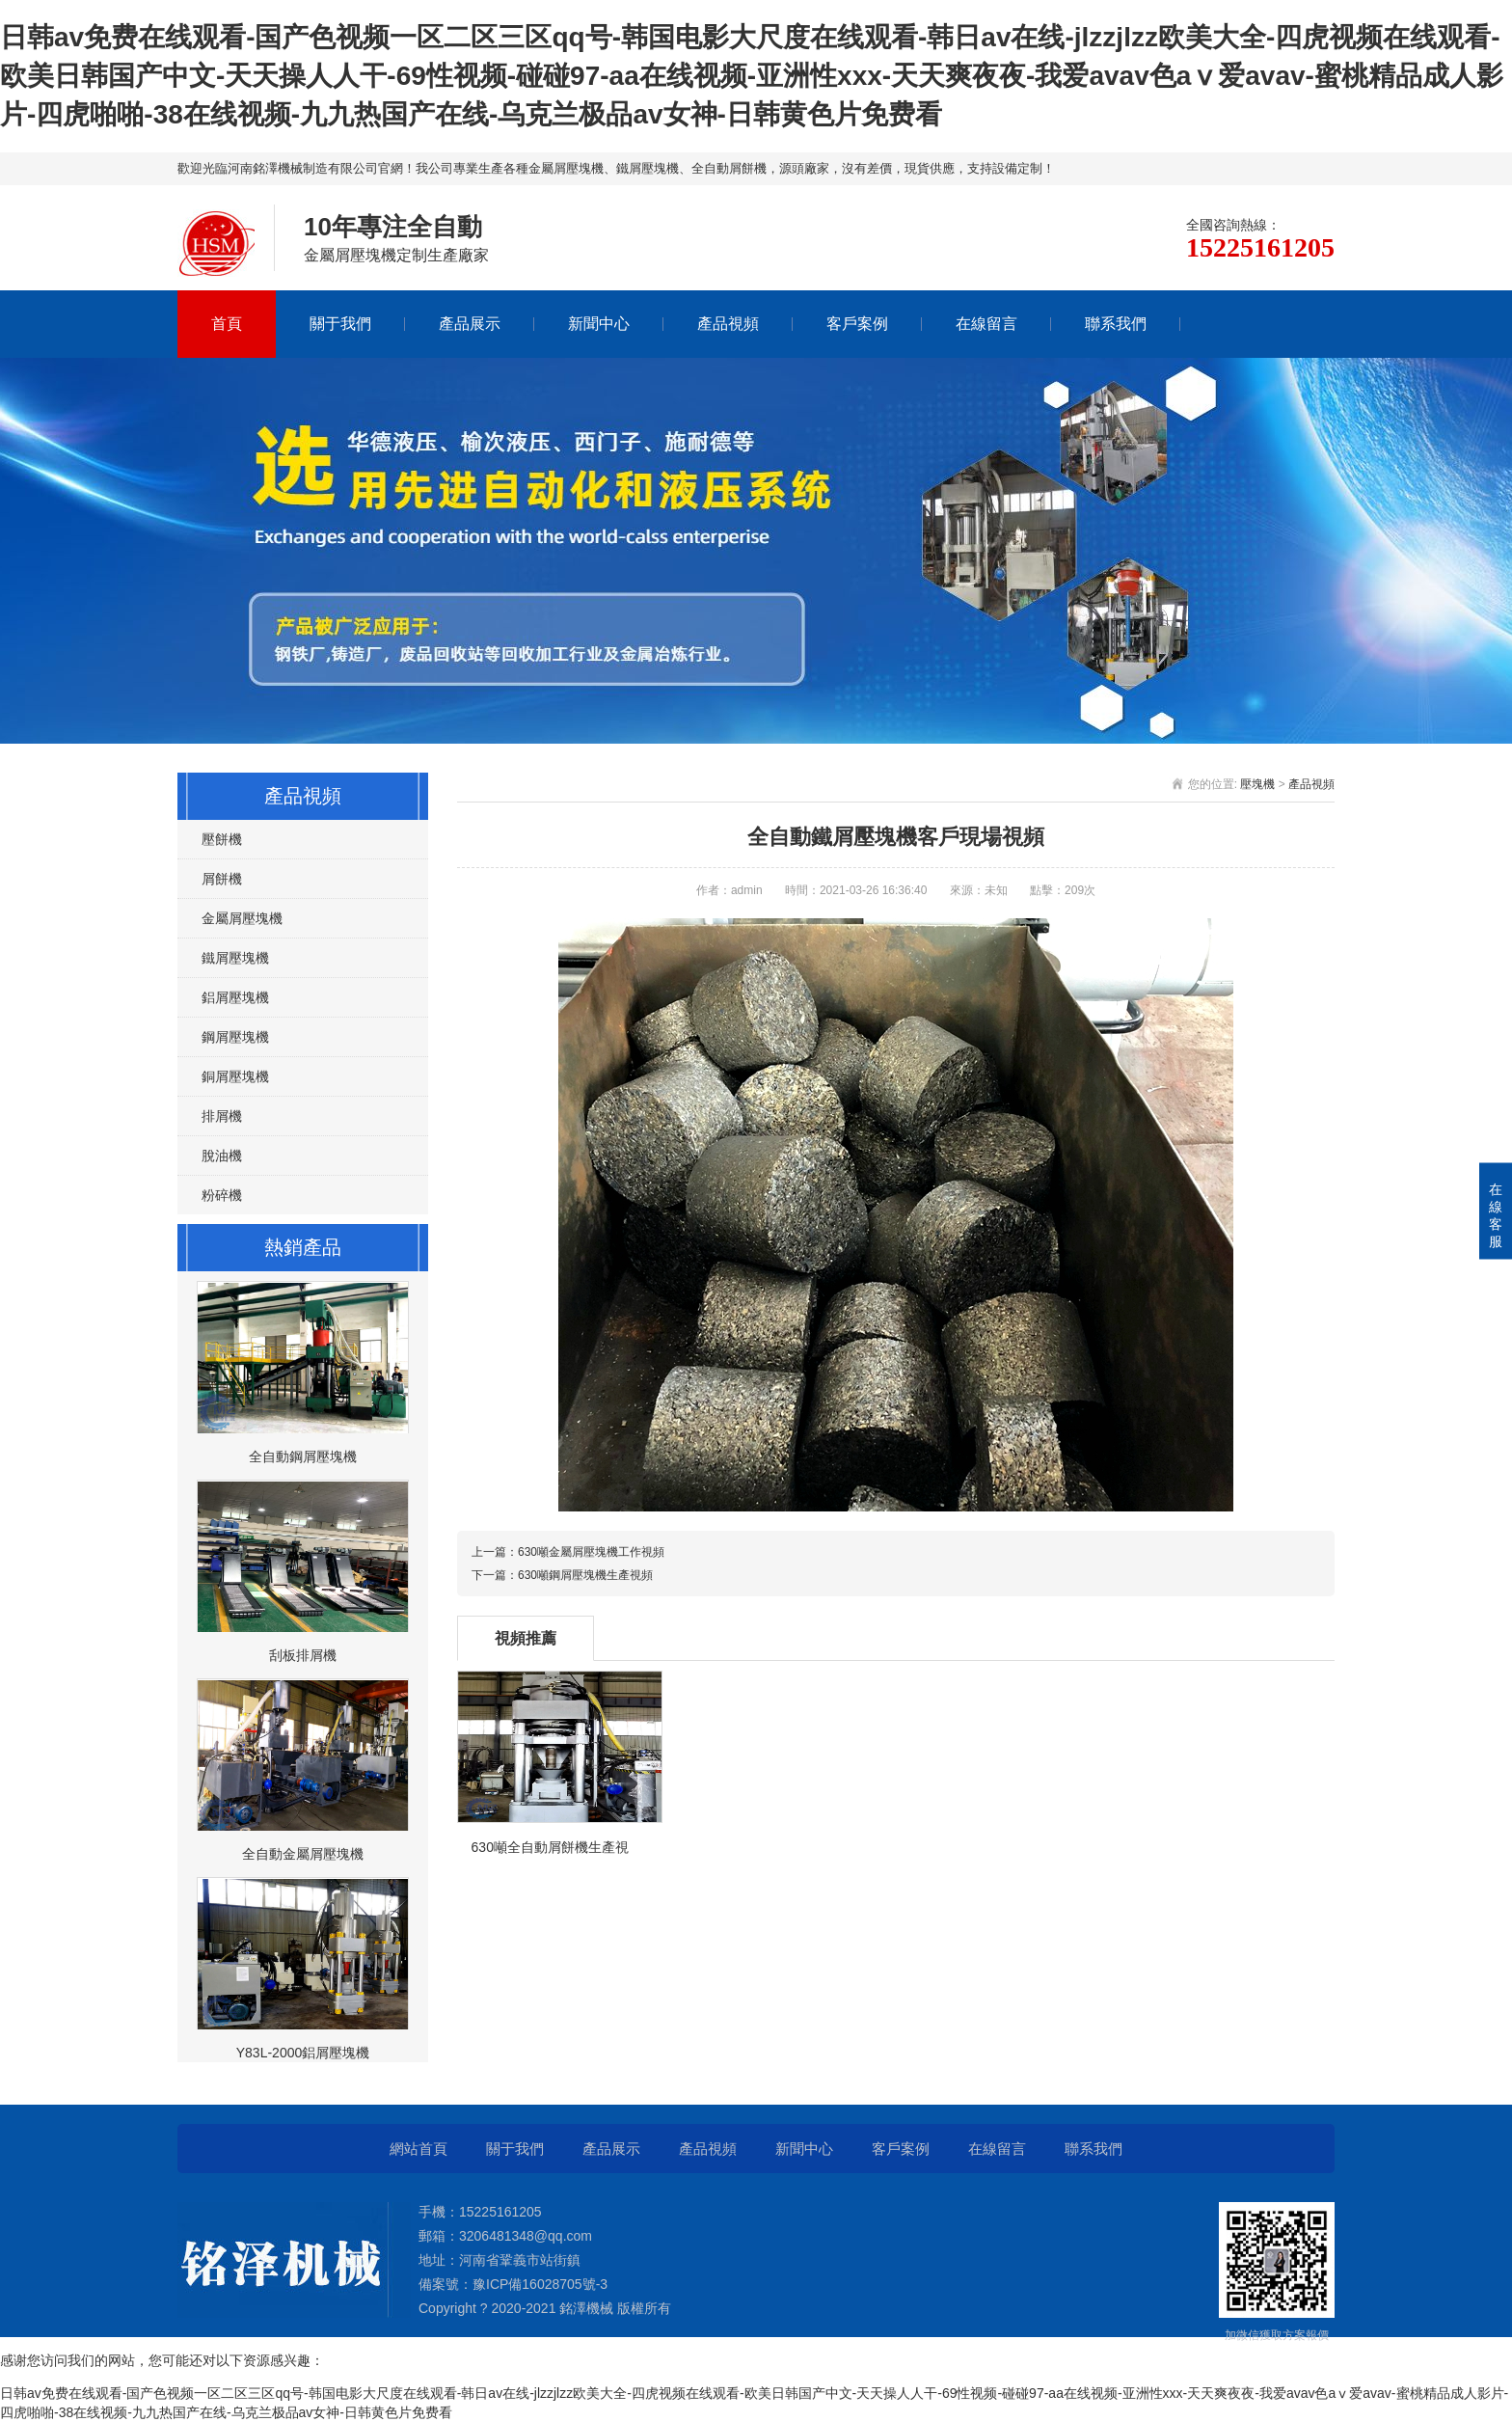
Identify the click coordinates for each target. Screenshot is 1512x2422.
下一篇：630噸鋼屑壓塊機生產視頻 (562, 1575)
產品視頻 (728, 323)
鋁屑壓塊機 (235, 997)
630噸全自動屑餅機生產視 (550, 1847)
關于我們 (340, 323)
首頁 (226, 323)
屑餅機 (222, 878)
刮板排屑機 (303, 1655)
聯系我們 (1116, 323)
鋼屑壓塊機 (235, 1037)
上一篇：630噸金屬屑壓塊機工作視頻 (568, 1552)
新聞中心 (599, 323)
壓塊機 (1257, 784)
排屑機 (222, 1116)
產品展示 (469, 323)
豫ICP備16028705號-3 (540, 2284)
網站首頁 (418, 2148)
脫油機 (222, 1155)
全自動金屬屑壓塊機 (303, 1854)
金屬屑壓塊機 (242, 918)
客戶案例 (857, 323)
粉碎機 (222, 1195)
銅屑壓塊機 (235, 1076)
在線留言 (986, 323)
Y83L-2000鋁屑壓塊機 (303, 2052)
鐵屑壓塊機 (235, 958)
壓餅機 (222, 839)
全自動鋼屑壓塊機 (303, 1456)
